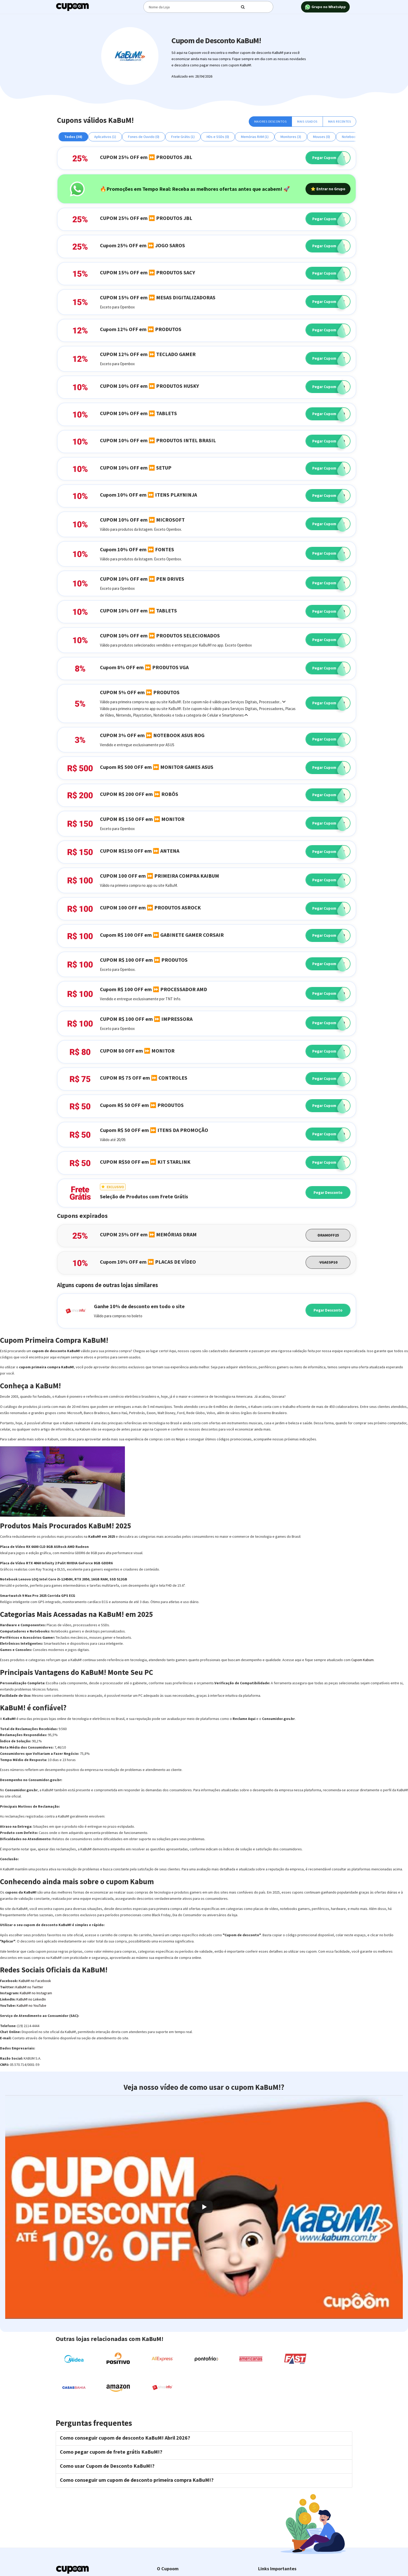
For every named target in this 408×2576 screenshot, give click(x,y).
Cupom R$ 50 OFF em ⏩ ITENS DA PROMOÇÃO (154, 1130)
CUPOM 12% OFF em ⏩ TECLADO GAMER (148, 354)
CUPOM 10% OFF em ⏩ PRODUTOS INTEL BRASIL (158, 440)
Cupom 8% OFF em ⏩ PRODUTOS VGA (144, 667)
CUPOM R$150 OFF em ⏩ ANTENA (139, 850)
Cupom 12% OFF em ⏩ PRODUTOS (140, 329)
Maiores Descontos (270, 121)
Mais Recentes (339, 121)
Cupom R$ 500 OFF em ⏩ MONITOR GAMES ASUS (156, 767)
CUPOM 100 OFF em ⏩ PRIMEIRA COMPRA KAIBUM (159, 875)
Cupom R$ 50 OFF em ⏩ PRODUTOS (142, 1105)
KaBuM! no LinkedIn (31, 1999)
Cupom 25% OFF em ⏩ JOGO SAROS (142, 245)
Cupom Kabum (362, 1659)
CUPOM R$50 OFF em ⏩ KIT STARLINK (145, 1162)
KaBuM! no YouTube (31, 2005)
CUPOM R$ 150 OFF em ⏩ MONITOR (142, 819)
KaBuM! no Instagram (36, 1993)
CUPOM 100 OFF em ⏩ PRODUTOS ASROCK (150, 907)
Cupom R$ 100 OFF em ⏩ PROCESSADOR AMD (153, 989)
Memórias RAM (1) (255, 136)
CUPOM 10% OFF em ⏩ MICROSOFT (142, 519)
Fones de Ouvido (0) (143, 136)
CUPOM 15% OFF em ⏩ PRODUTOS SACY (147, 272)
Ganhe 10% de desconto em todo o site (139, 1306)
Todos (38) (73, 136)
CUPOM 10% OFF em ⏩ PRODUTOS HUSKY (149, 386)
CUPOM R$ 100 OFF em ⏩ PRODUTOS (144, 960)
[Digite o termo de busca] (195, 7)
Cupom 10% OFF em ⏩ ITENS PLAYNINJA (148, 494)
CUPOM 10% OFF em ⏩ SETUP (135, 467)
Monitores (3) (290, 136)
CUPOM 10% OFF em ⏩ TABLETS (138, 413)
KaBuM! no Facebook (35, 1980)
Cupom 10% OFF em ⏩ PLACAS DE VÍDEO (148, 1261)
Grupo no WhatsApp (325, 7)
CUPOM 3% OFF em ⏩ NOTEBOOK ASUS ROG (152, 735)
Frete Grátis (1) (183, 136)
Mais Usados (307, 121)
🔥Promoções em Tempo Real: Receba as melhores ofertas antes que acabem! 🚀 (195, 189)
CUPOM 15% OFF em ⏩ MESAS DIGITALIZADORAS (157, 297)
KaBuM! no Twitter (29, 1987)
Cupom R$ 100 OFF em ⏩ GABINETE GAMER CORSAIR (162, 935)
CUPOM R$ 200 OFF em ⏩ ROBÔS (139, 794)
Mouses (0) (321, 136)
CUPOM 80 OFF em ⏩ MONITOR (137, 1050)
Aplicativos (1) (105, 136)
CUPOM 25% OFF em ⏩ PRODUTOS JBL (146, 157)
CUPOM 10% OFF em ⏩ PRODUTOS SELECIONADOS (160, 635)
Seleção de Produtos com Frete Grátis (144, 1196)
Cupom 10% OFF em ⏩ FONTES (137, 549)
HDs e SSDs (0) (218, 136)
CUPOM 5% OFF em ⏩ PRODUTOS (140, 692)
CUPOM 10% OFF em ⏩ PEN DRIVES (142, 578)
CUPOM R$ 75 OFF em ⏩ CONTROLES (143, 1077)
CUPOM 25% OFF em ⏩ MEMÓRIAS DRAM (148, 1234)
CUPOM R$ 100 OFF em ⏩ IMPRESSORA (146, 1019)
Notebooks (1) (353, 136)
